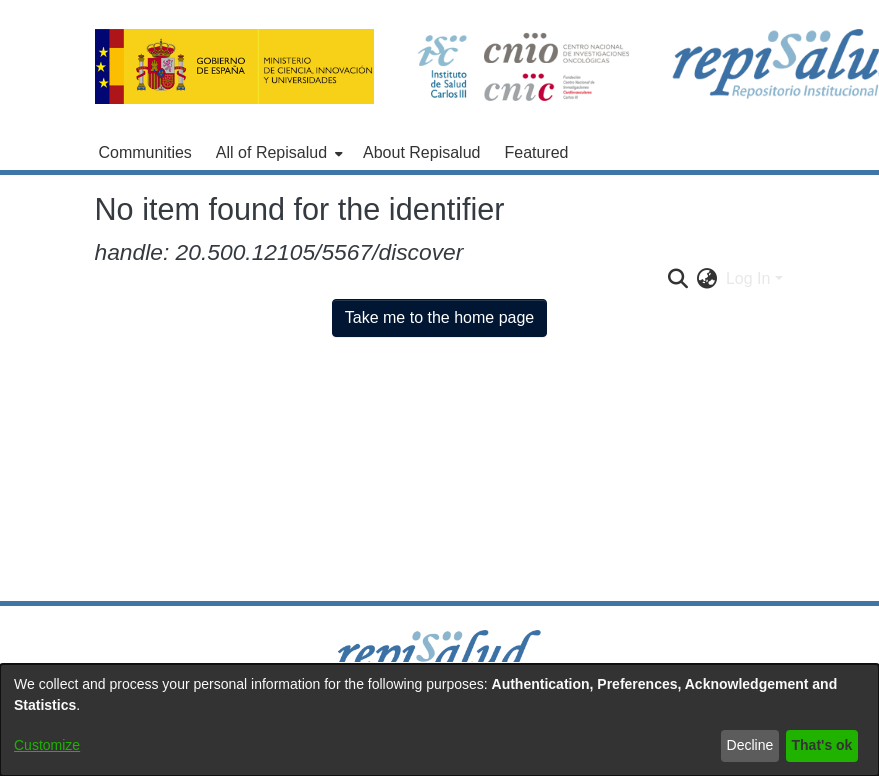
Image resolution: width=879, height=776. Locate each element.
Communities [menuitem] (145, 152)
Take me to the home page (439, 317)
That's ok (822, 745)
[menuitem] (277, 153)
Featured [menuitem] (536, 152)
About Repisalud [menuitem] (421, 152)
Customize (47, 745)
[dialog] (439, 720)
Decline (750, 745)
